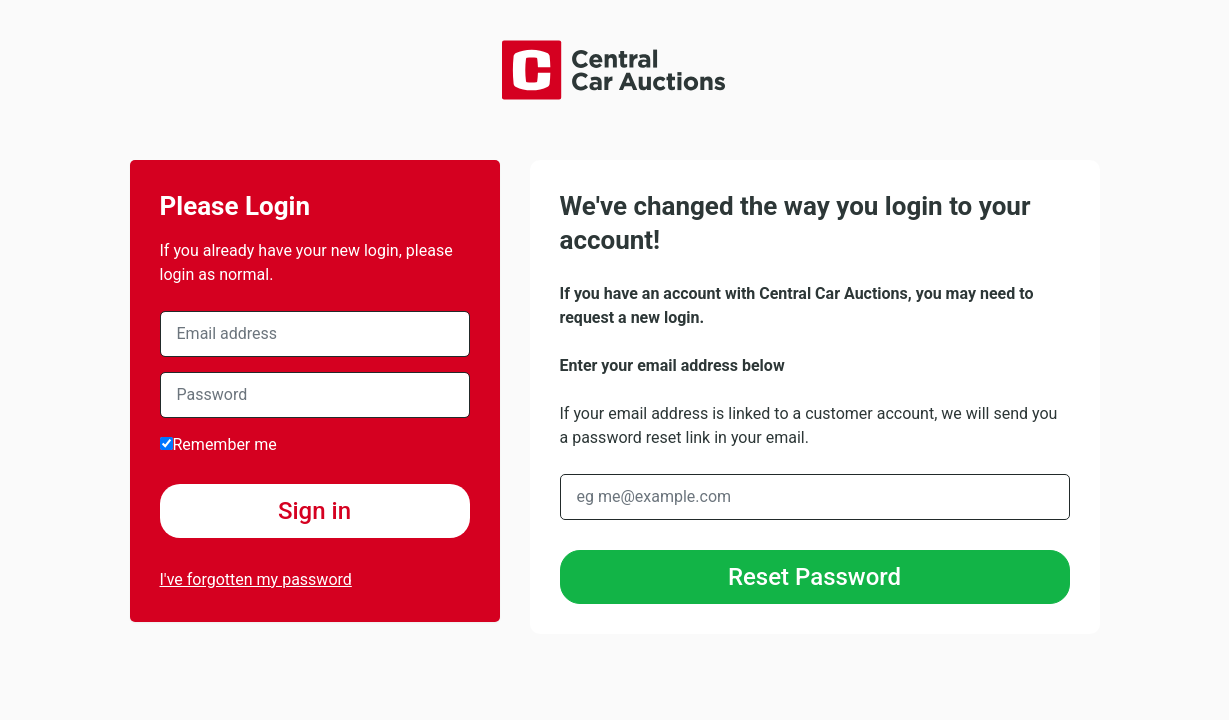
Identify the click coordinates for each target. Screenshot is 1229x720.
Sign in (314, 511)
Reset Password (814, 577)
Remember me (218, 444)
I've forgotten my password (256, 579)
